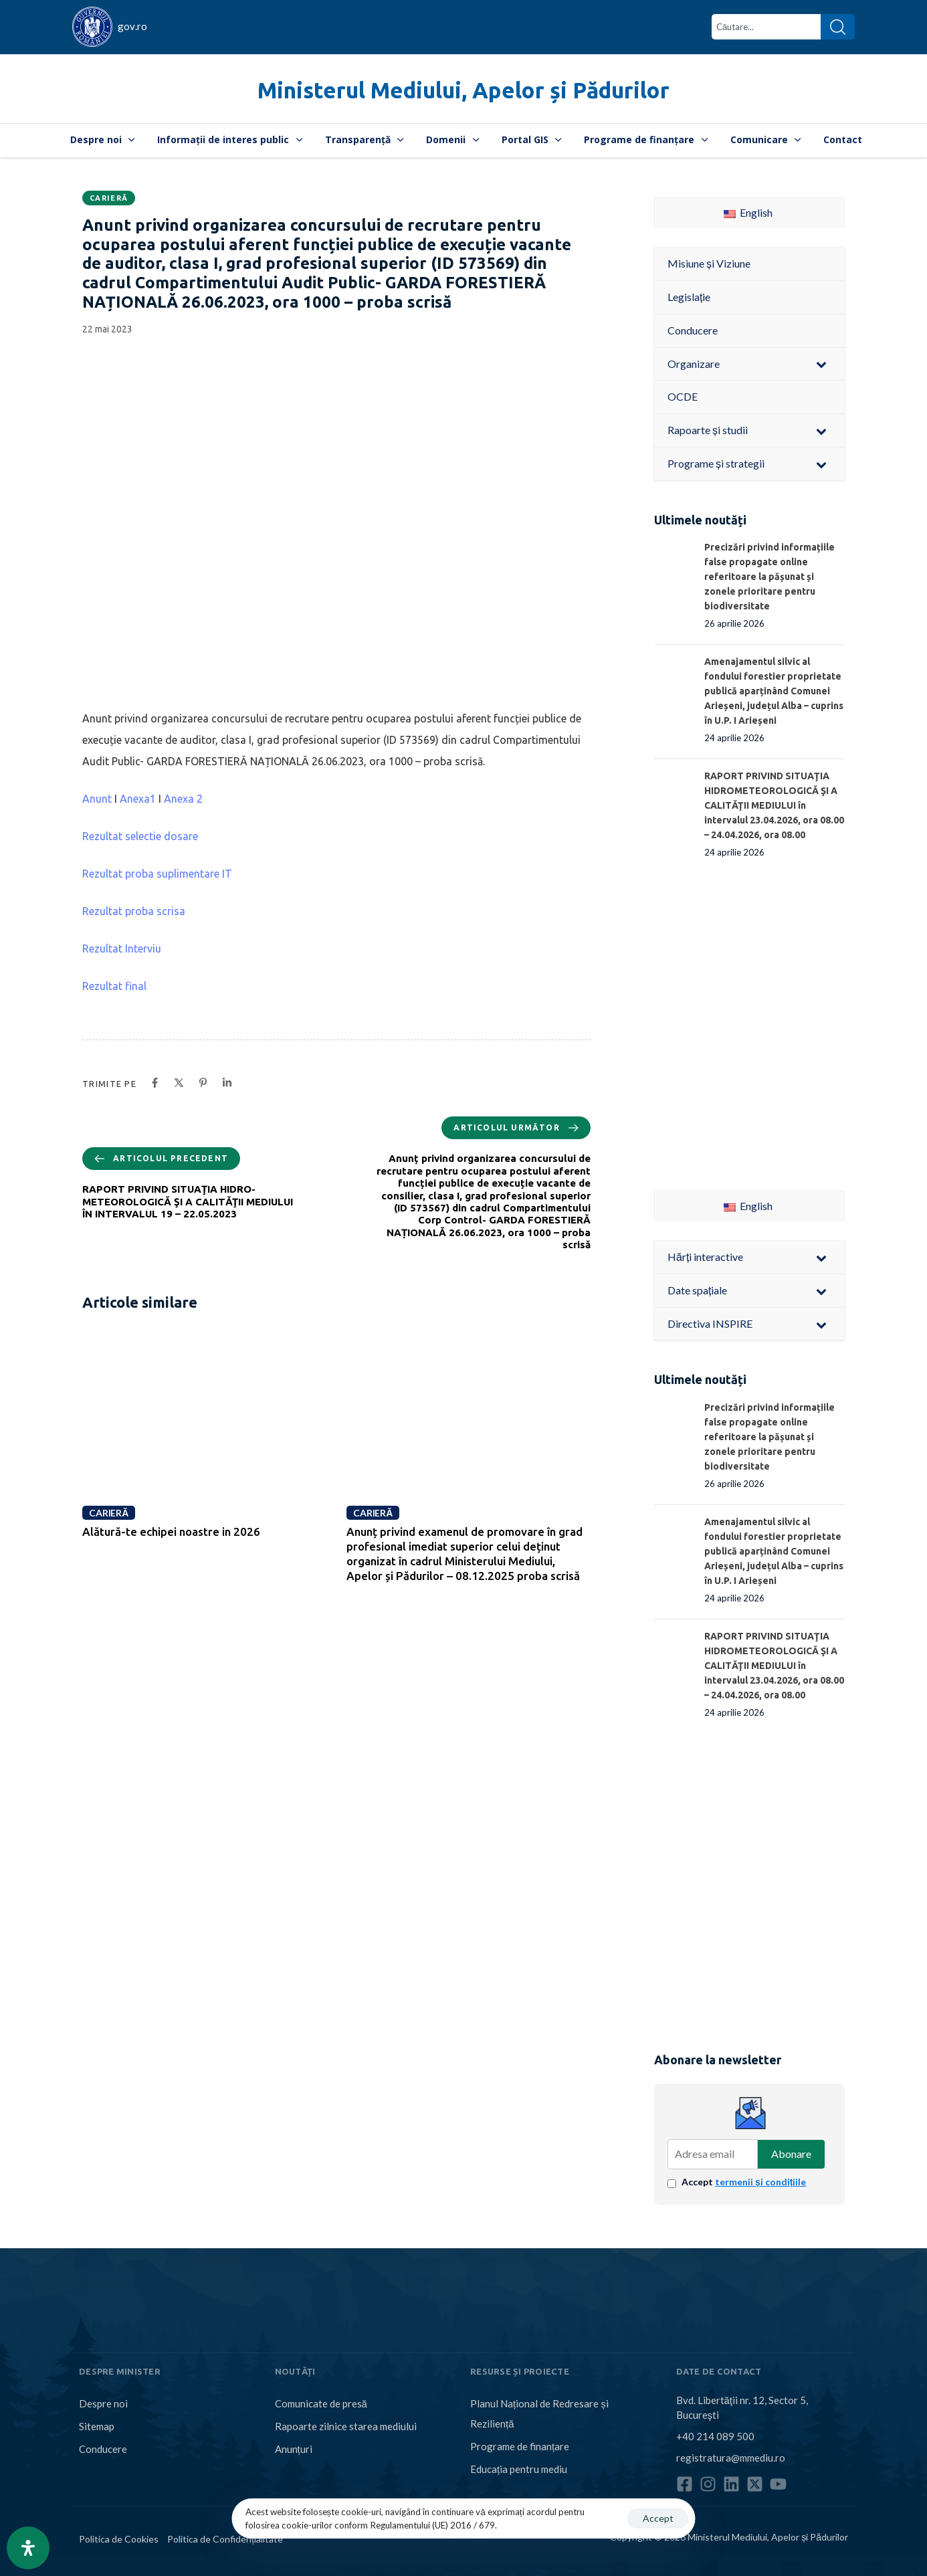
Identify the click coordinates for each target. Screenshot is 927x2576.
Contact (842, 139)
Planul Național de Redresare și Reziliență (539, 2413)
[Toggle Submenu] (821, 364)
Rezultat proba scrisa (133, 911)
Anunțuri (293, 2449)
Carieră (109, 198)
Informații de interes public (229, 139)
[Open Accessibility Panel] (28, 2548)
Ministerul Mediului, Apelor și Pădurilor (464, 90)
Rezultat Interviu (121, 949)
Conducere (103, 2449)
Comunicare (765, 139)
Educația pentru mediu (518, 2469)
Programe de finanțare (646, 139)
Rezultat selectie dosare (140, 836)
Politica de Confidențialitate (225, 2539)
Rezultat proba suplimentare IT (157, 874)
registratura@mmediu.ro (730, 2458)
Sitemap (96, 2426)
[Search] (838, 26)
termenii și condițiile (760, 2181)
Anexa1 (138, 799)
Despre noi (102, 139)
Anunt (97, 799)
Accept (744, 2181)
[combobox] (766, 26)
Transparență (364, 139)
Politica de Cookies (119, 2539)
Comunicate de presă (321, 2403)
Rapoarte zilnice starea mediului (346, 2426)
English (748, 212)
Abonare (791, 2153)
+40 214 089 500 (715, 2436)
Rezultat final (114, 986)
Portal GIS (532, 139)
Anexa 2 (183, 799)
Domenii (452, 139)
